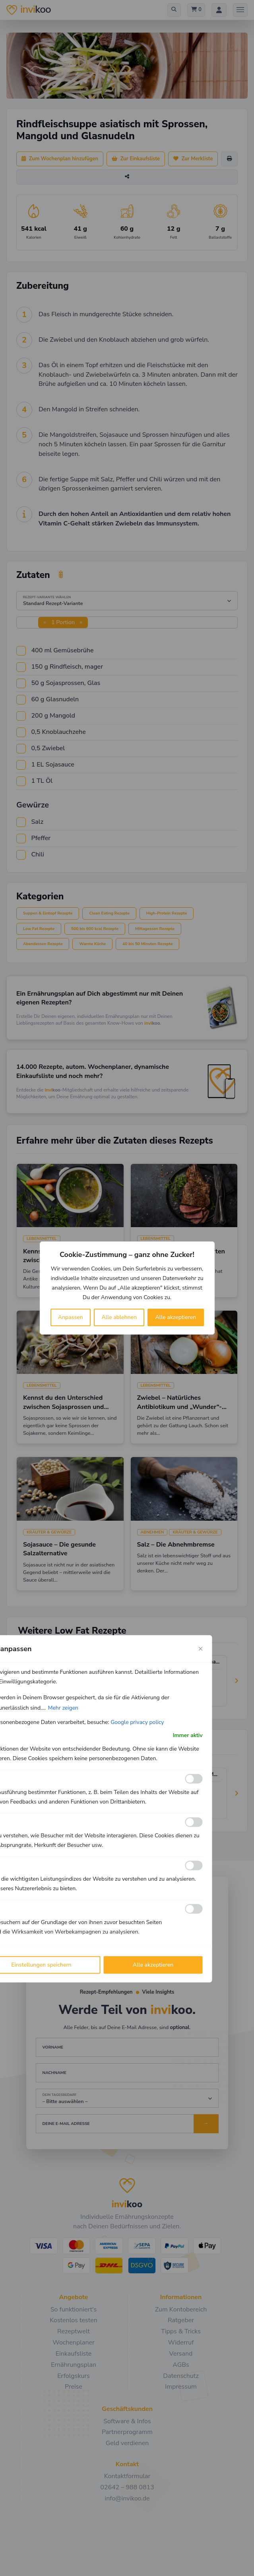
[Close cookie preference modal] (201, 1649)
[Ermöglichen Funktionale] (194, 1779)
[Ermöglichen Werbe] (194, 1909)
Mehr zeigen (63, 1708)
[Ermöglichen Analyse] (194, 1822)
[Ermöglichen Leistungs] (194, 1865)
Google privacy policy (137, 1722)
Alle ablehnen (119, 1317)
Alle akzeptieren (175, 1317)
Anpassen (70, 1317)
